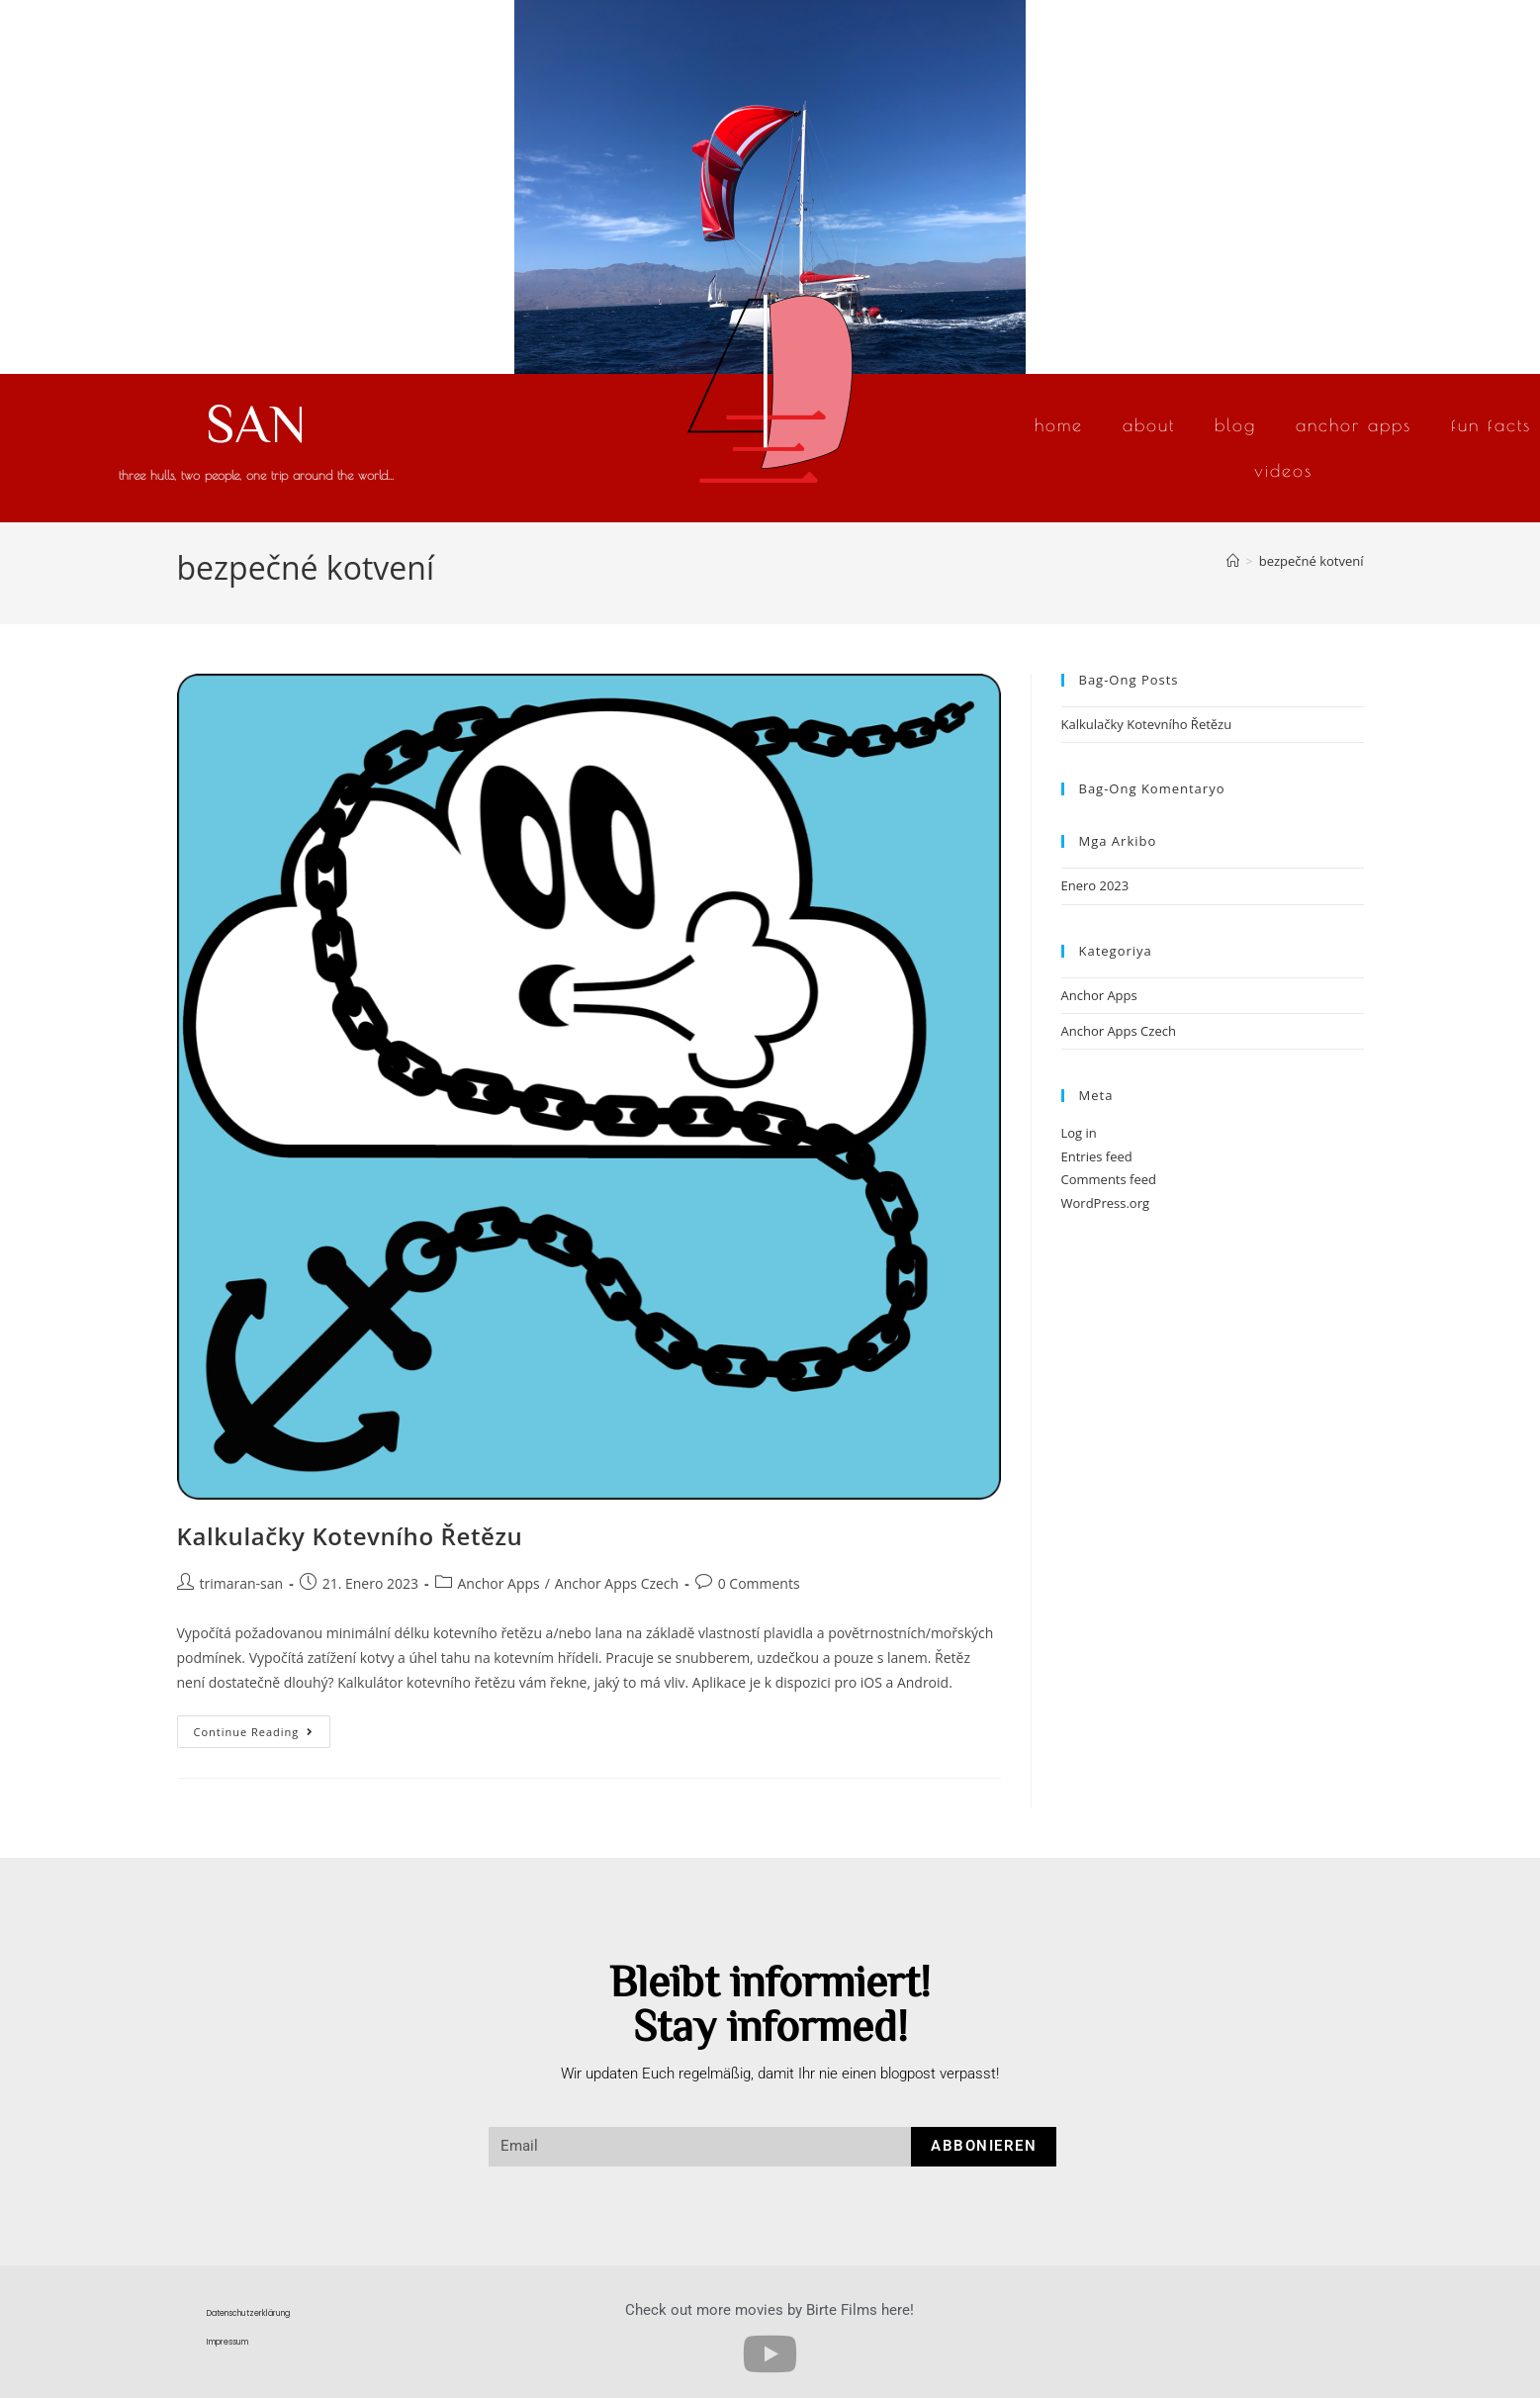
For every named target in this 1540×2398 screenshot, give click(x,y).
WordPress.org (1105, 1203)
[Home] (1232, 561)
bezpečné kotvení (1311, 561)
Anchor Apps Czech (617, 1583)
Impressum (227, 2342)
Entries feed (1096, 1156)
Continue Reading (262, 1727)
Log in (1079, 1133)
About (1149, 425)
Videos (1283, 470)
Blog (1235, 425)
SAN (256, 422)
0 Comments (759, 1583)
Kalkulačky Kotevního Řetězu (350, 1536)
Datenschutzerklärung (248, 2313)
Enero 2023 (1095, 885)
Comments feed (1108, 1179)
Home (1059, 425)
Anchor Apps (1353, 425)
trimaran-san (242, 1583)
